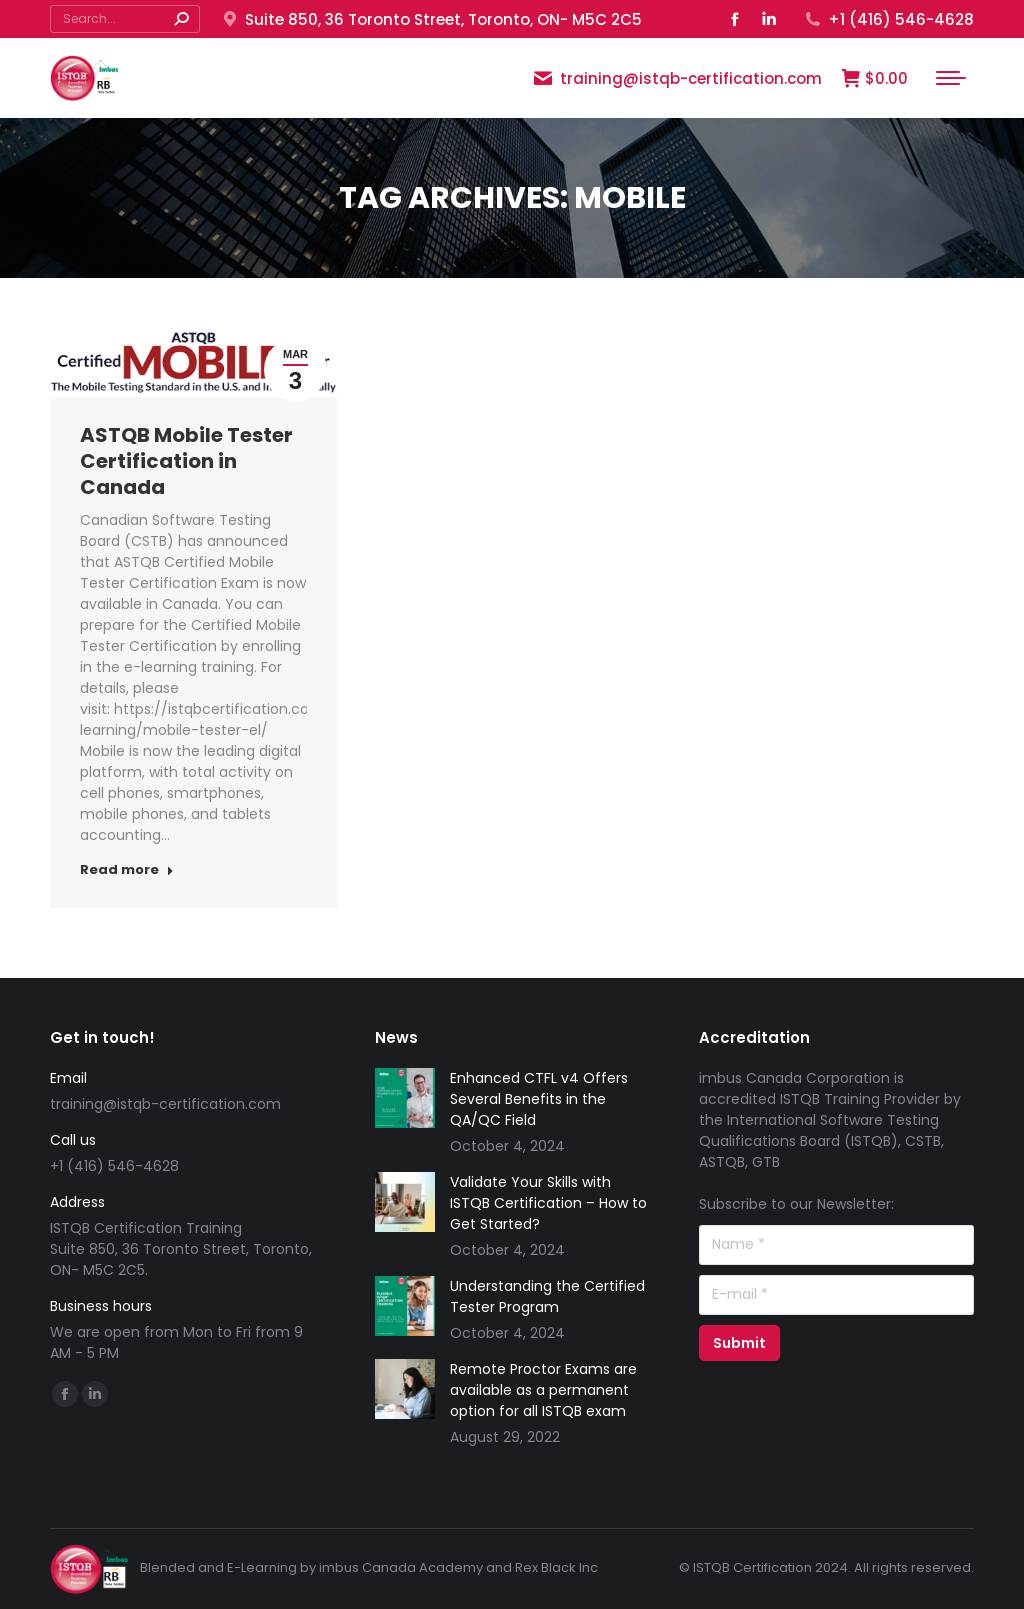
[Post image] (405, 1098)
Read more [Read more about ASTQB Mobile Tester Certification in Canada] (127, 870)
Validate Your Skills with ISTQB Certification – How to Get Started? (548, 1203)
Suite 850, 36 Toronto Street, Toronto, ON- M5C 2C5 (431, 19)
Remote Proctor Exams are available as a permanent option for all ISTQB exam (543, 1390)
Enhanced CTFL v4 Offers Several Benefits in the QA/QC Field (539, 1099)
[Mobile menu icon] (951, 78)
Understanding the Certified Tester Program (547, 1296)
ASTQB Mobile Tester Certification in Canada (186, 461)
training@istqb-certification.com (677, 78)
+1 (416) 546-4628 (888, 19)
